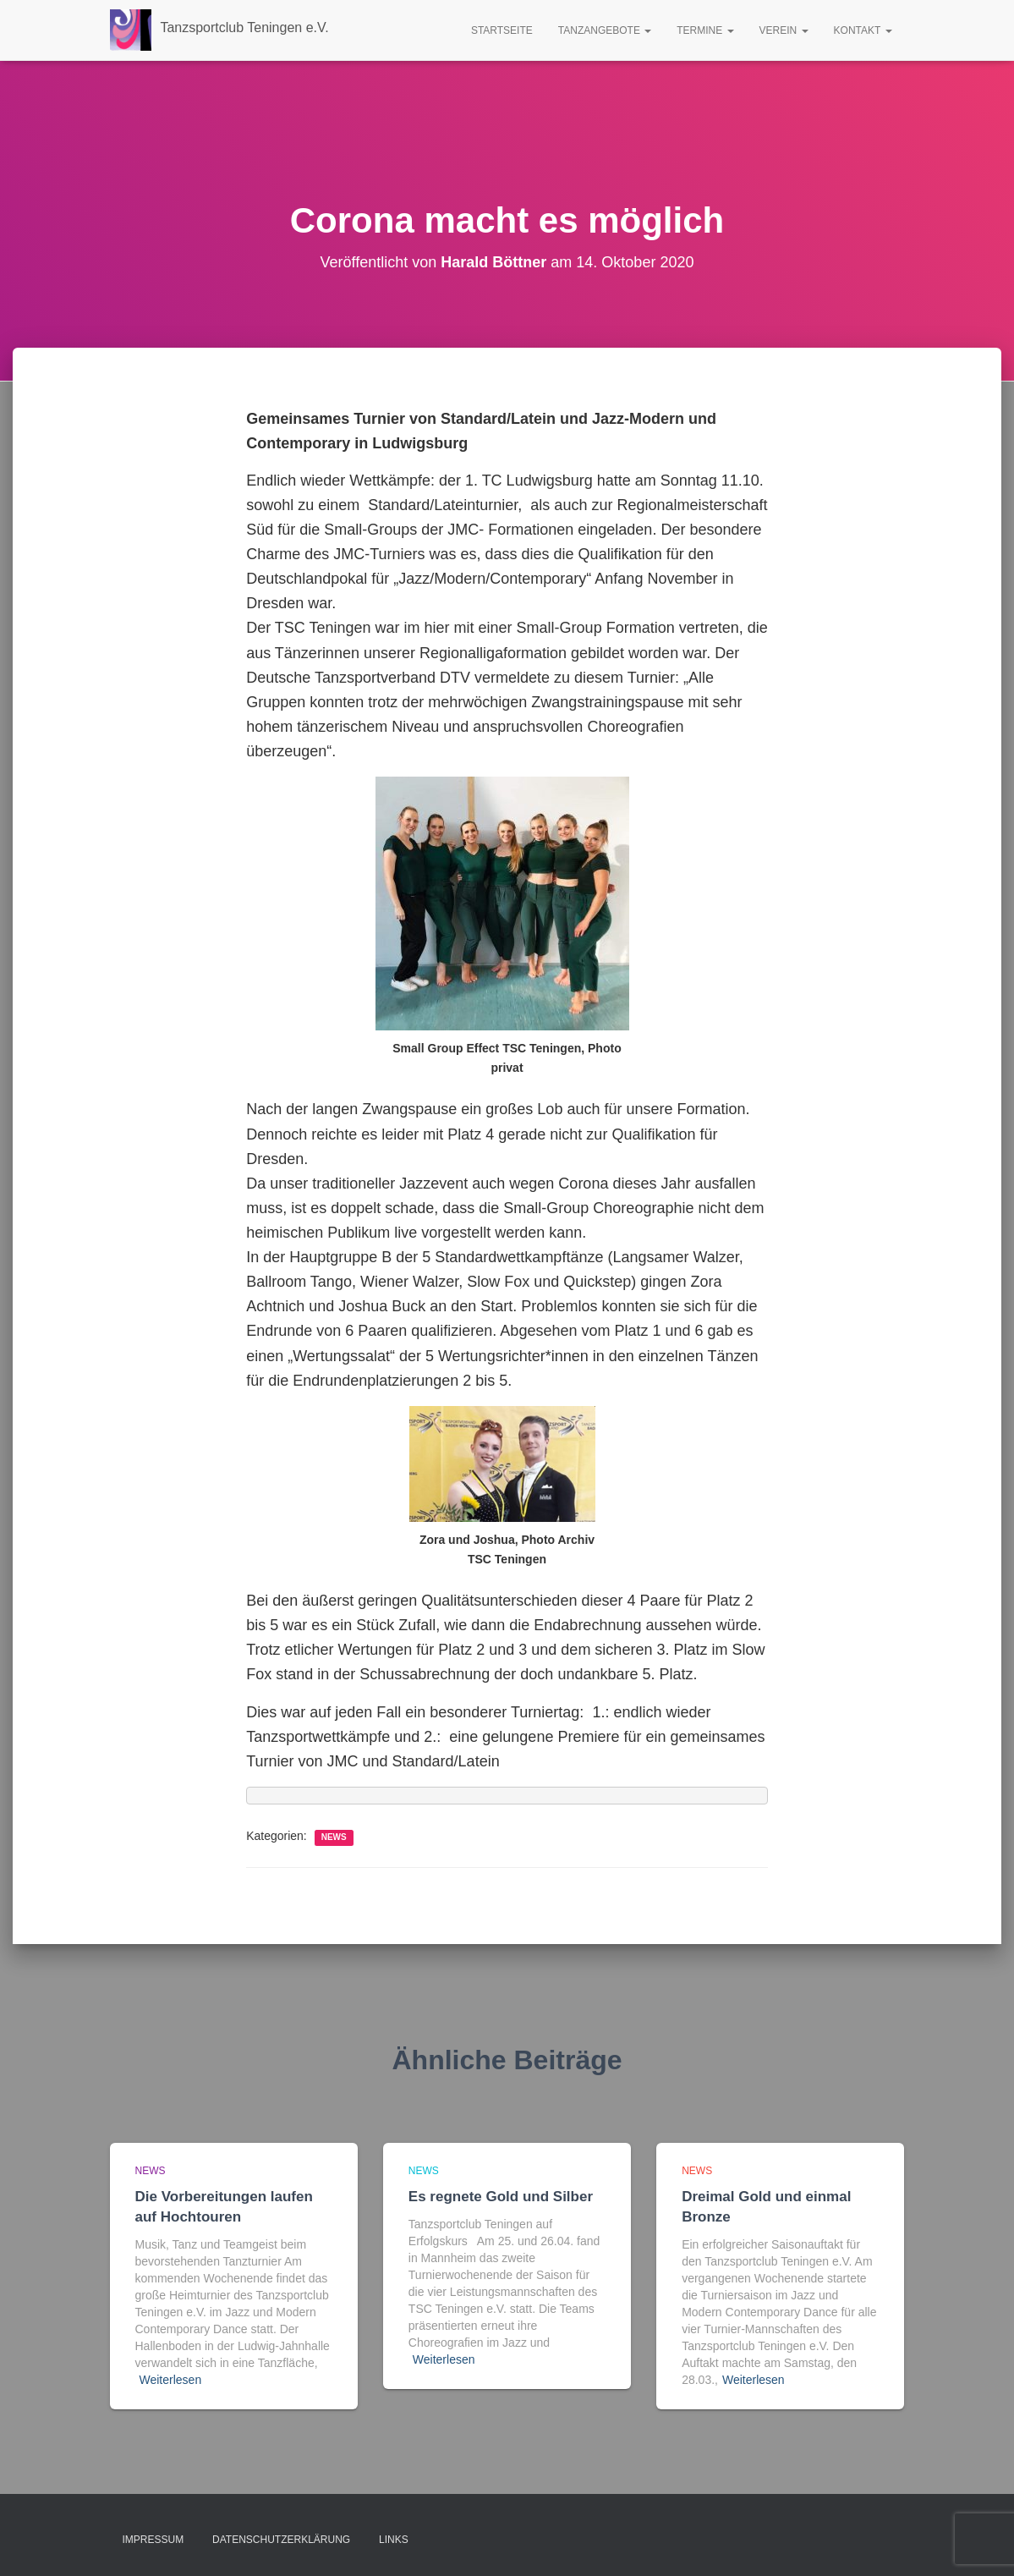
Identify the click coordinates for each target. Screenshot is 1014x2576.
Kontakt (863, 30)
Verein (783, 30)
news (334, 1837)
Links (393, 2540)
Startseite (502, 30)
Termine (705, 30)
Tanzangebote (604, 30)
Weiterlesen (171, 2380)
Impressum (153, 2540)
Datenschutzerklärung (281, 2540)
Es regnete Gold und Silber (500, 2197)
